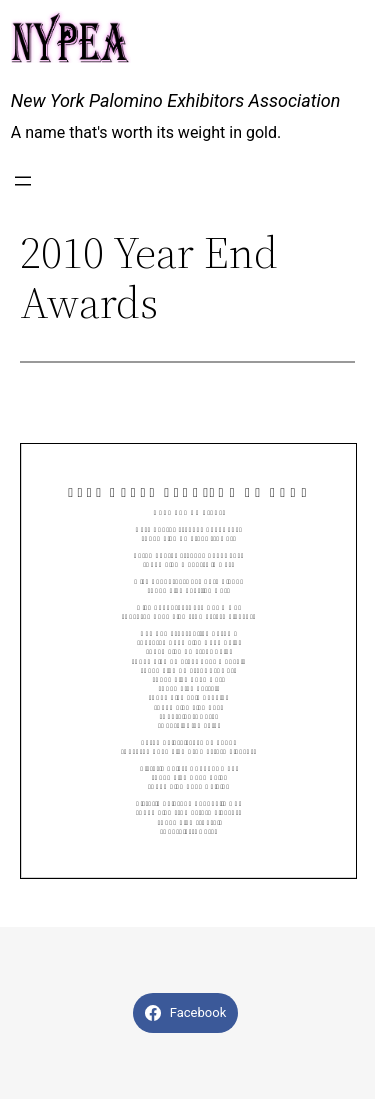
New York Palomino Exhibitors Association (176, 100)
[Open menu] (23, 181)
